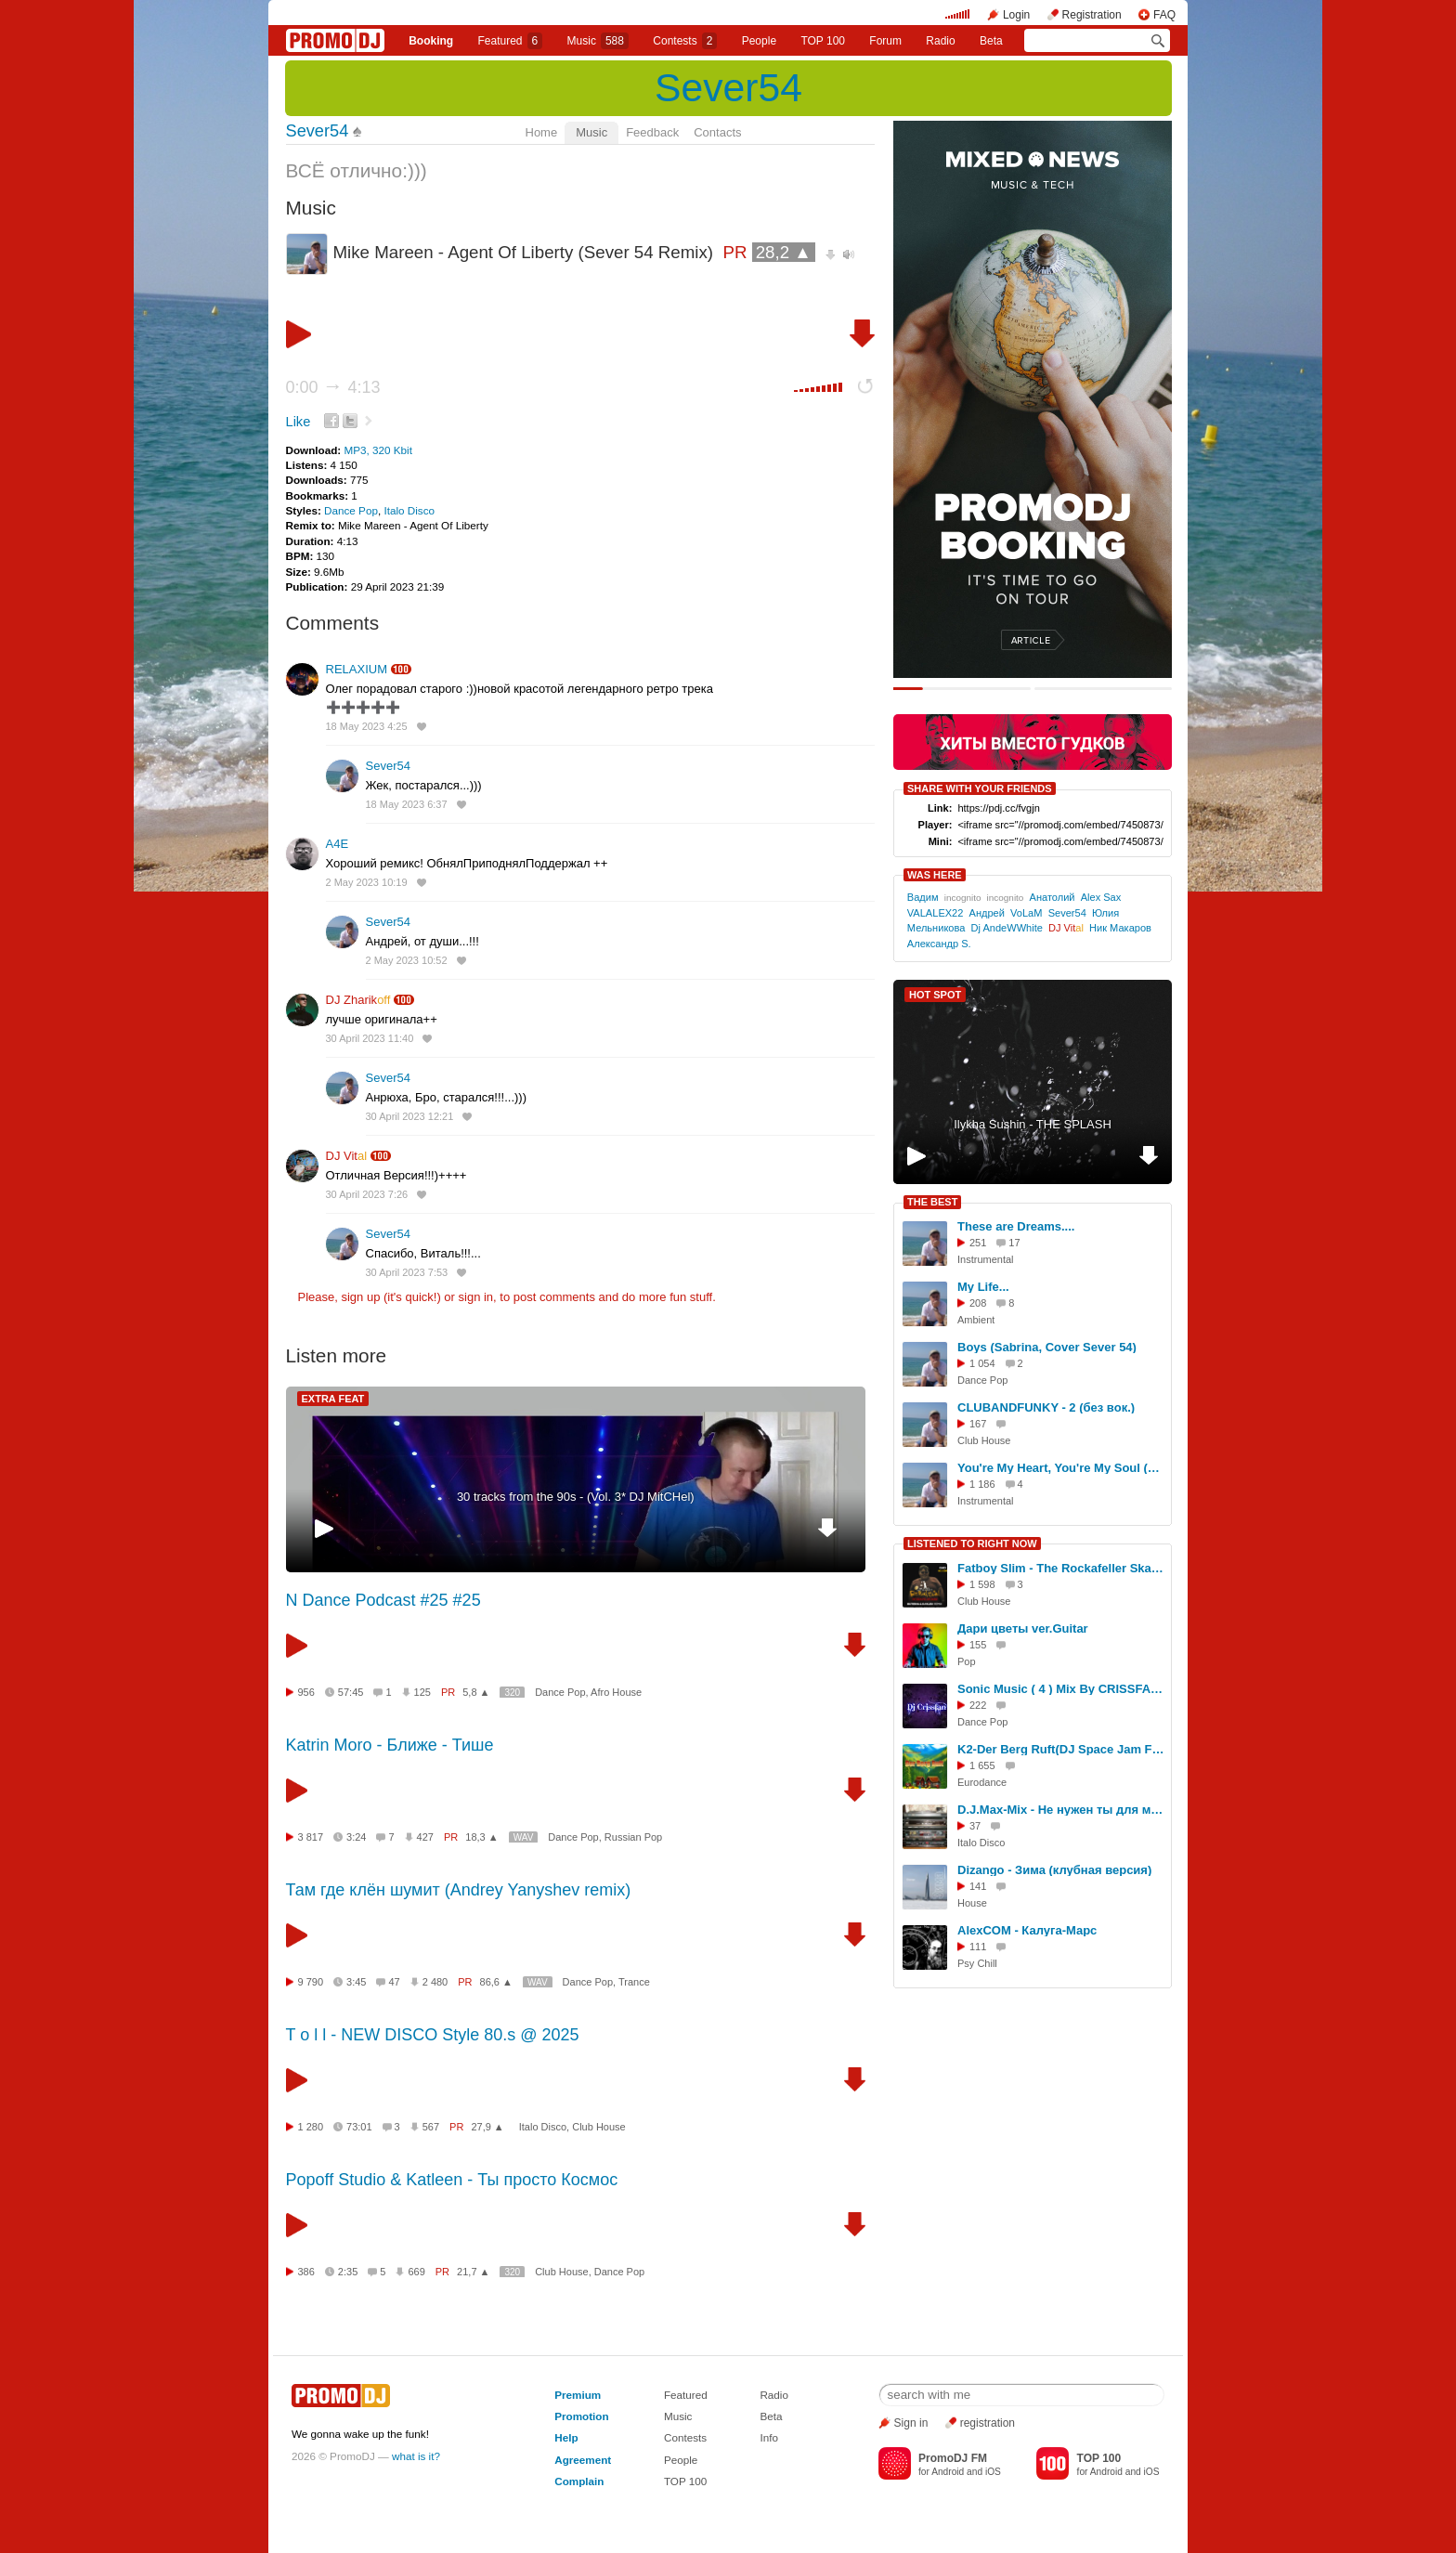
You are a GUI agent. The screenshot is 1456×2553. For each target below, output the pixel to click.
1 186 (982, 1484)
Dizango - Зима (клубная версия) (1054, 1870)
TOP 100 (822, 40)
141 (977, 1886)
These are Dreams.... (1015, 1226)
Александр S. (939, 943)
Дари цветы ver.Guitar (1022, 1628)
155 (977, 1644)
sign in (476, 1297)
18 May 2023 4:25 (367, 726)
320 (512, 1692)
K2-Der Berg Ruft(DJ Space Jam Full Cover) (1061, 1749)
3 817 (311, 1837)
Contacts (717, 132)
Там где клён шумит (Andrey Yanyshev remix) (458, 1890)
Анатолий (1052, 897)
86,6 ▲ (496, 1981)
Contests (685, 2437)
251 (977, 1242)
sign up (360, 1297)
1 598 (982, 1584)
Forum (885, 40)
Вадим (923, 897)
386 (306, 2271)
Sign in (911, 2423)
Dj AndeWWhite (1007, 927)
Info (769, 2437)
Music (598, 41)
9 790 (311, 1981)
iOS (993, 2472)
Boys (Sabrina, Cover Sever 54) (1047, 1347)
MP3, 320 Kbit (377, 450)
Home (542, 132)
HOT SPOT (935, 994)
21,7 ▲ (473, 2271)
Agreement (582, 2460)
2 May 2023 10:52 (407, 960)
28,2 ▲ (784, 252)
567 (430, 2126)
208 (977, 1303)
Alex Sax (1101, 897)
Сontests (685, 41)
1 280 (311, 2126)
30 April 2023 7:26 (367, 1194)
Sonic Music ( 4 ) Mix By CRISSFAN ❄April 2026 (1061, 1689)
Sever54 (728, 87)
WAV (524, 1837)
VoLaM (1026, 912)
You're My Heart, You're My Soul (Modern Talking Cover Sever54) (1061, 1468)
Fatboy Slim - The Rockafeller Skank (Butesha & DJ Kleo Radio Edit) (1061, 1568)
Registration (1092, 14)
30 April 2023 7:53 (407, 1272)
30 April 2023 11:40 (370, 1038)
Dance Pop (351, 510)
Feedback (652, 132)
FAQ (1164, 14)
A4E (337, 844)
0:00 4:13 (333, 387)
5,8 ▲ (475, 1692)
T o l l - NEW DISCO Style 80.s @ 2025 (432, 2034)
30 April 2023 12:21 (410, 1116)
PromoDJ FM (952, 2458)
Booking (431, 40)
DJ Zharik (358, 1000)
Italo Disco (409, 510)
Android (947, 2472)
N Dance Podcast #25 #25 (383, 1600)
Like (298, 421)
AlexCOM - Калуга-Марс (1027, 1930)
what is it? (416, 2456)
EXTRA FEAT (333, 1398)
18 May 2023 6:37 (407, 804)
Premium (577, 2395)
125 (422, 1692)
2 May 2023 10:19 (367, 882)
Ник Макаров (1120, 927)
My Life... (983, 1287)
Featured (510, 41)
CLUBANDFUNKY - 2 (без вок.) (1046, 1407)
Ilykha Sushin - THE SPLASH (1033, 1124)
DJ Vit (347, 1156)
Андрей (987, 912)
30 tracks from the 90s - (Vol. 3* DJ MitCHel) (576, 1497)
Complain (579, 2481)
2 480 (435, 1981)
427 (425, 1837)
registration (987, 2423)
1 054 (982, 1363)
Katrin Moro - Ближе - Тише (390, 1745)
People (759, 40)
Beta (991, 40)
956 (306, 1692)
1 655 (982, 1765)
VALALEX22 (935, 912)
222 (977, 1705)
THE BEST (932, 1201)
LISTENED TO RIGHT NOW (972, 1543)
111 (977, 1946)
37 (975, 1825)
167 (977, 1423)
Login (1016, 14)
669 (416, 2271)
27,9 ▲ (487, 2126)
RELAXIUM (356, 669)
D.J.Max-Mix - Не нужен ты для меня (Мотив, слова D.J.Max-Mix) (1061, 1810)
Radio (940, 40)
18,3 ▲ (481, 1837)
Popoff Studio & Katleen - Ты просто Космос (452, 2179)
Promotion (581, 2416)
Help (566, 2437)
